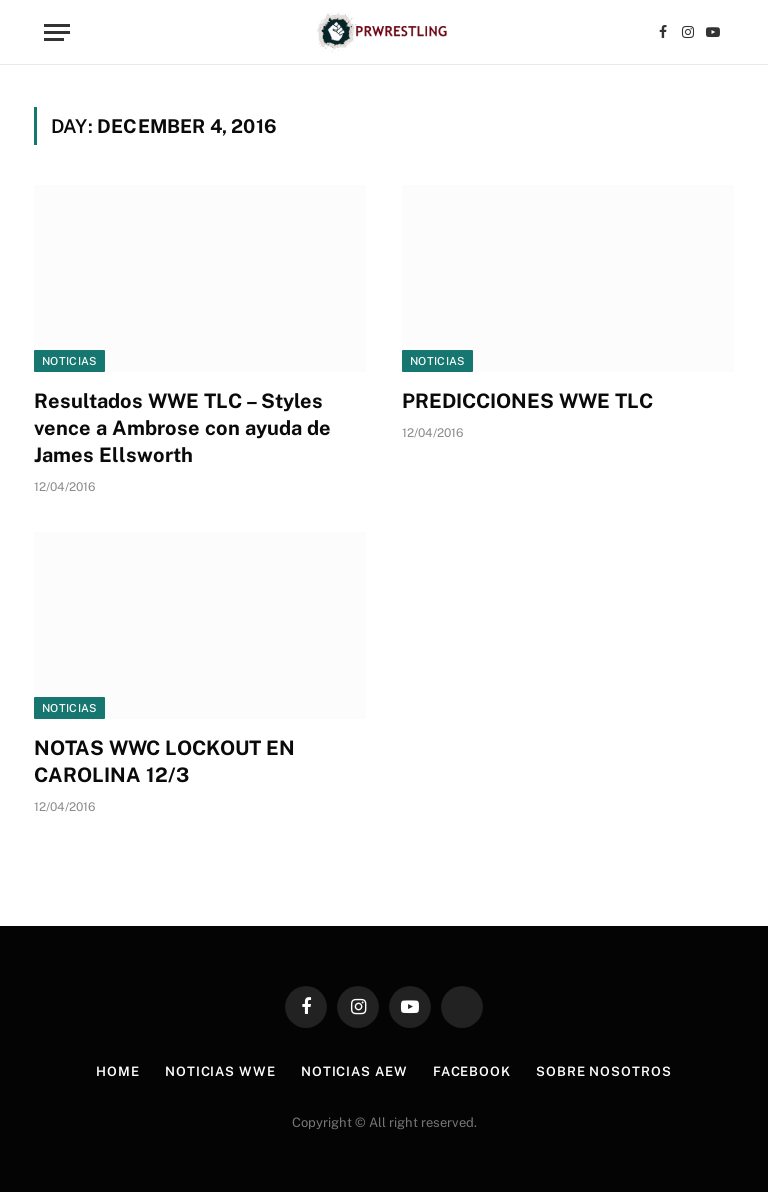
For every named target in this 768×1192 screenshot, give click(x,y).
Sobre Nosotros (604, 1071)
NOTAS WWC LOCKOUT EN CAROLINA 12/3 (164, 761)
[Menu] (57, 32)
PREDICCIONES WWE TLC (527, 401)
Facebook (472, 1071)
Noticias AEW (354, 1071)
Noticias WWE (220, 1071)
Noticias (69, 361)
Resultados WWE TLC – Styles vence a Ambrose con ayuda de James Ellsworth (182, 428)
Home (118, 1071)
